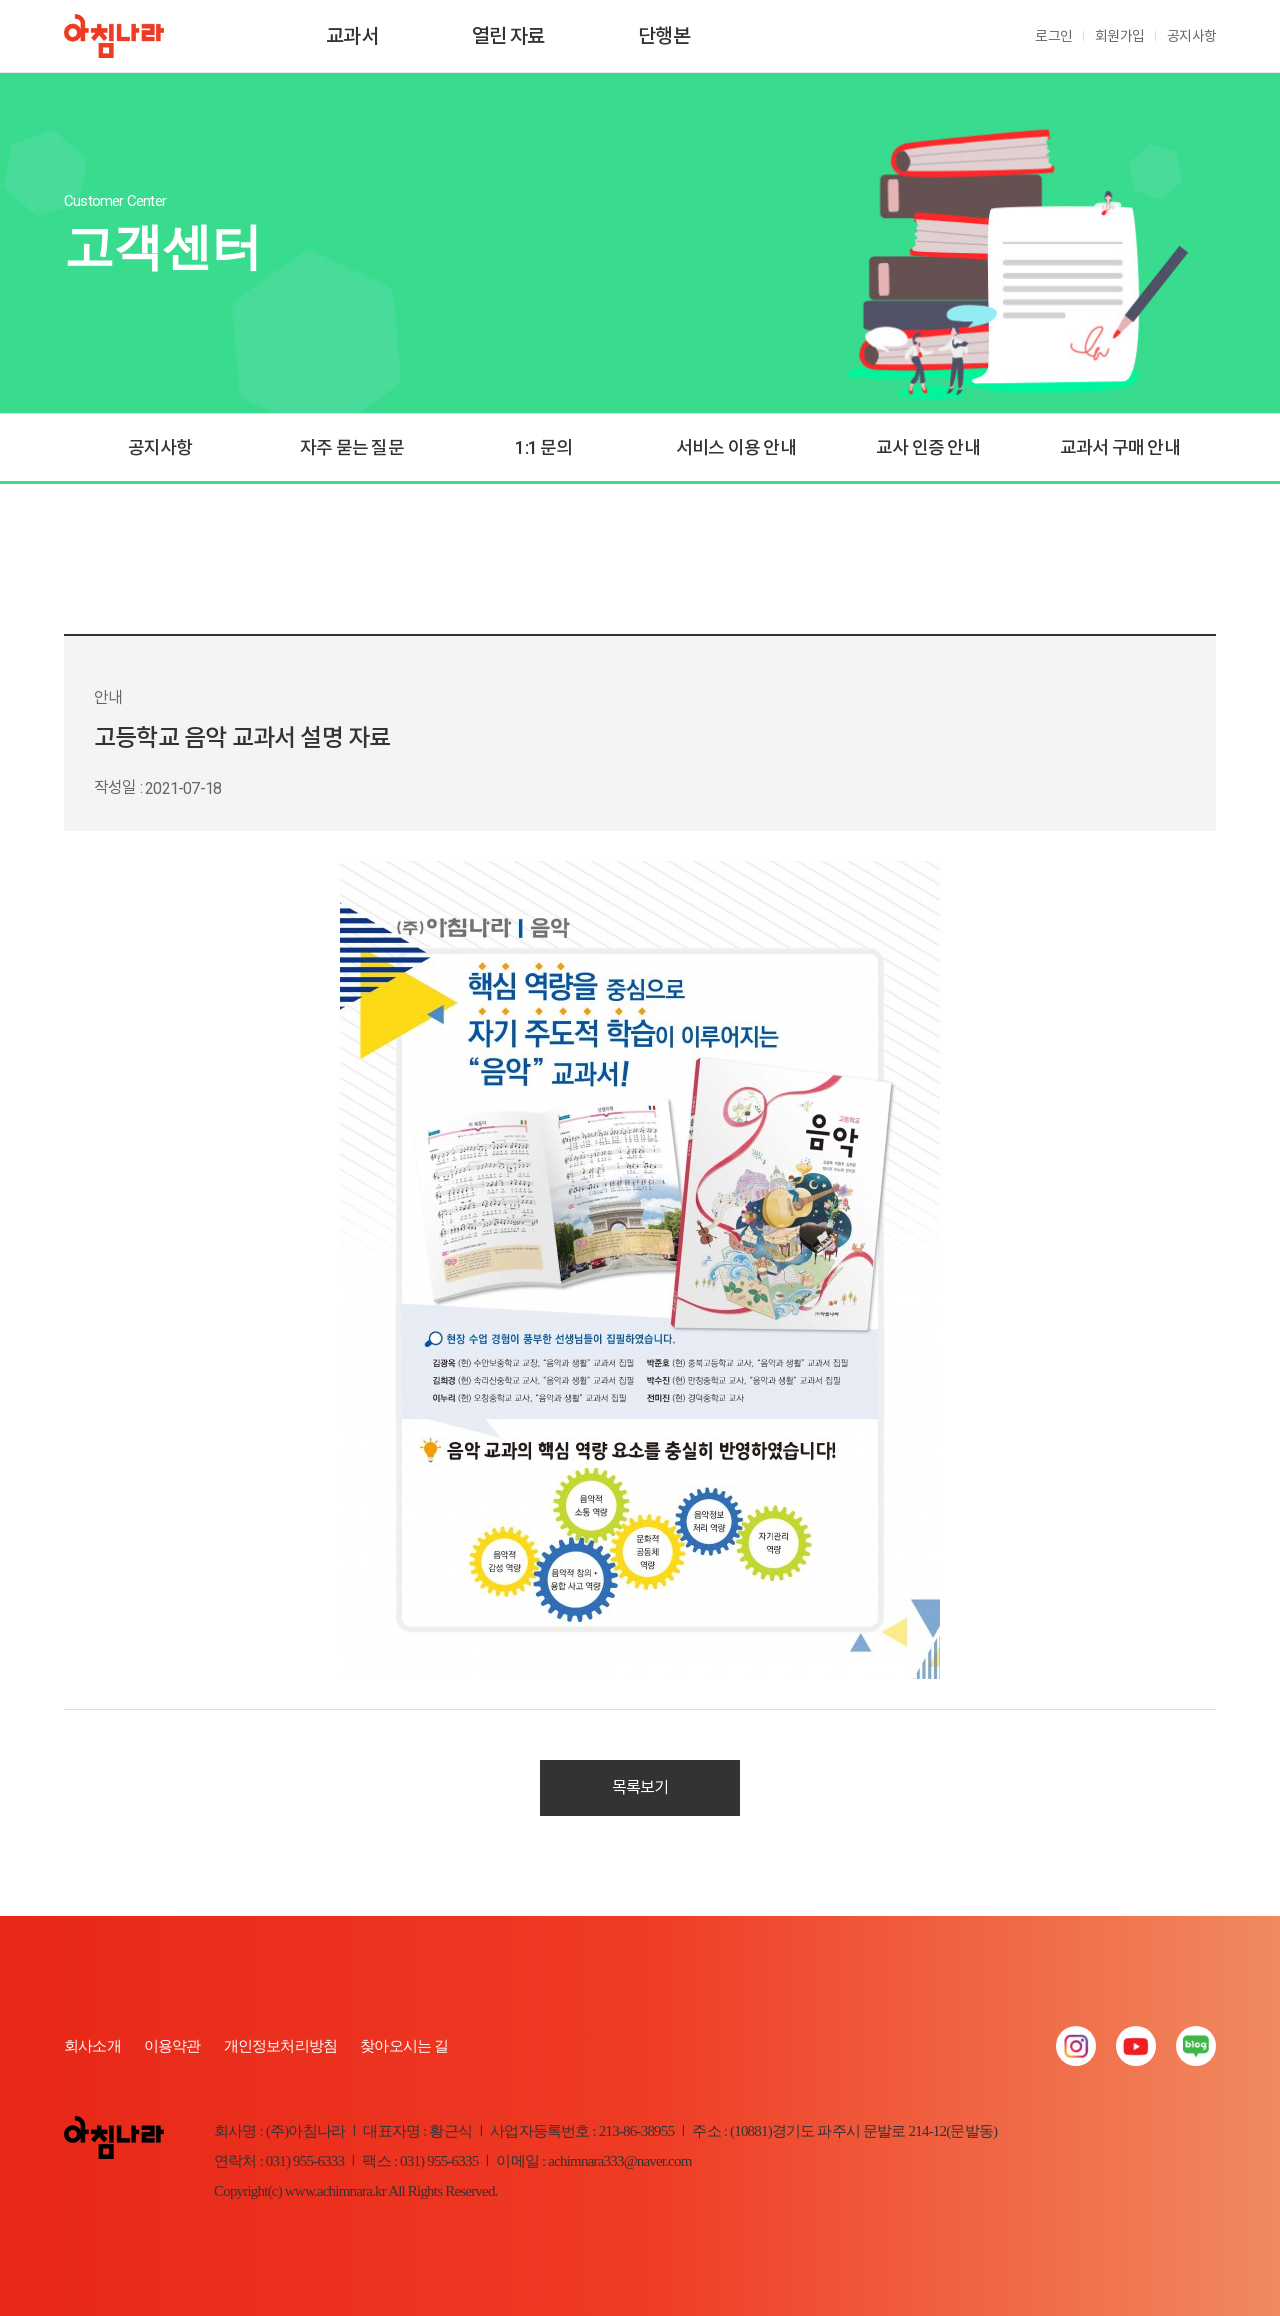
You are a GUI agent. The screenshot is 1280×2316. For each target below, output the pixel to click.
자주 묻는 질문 (352, 447)
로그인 (1053, 36)
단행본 (664, 36)
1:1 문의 (543, 447)
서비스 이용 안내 (736, 447)
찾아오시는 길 (404, 2046)
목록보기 (640, 1787)
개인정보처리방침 (281, 2046)
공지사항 (1191, 36)
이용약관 (172, 2046)
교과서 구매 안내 (1120, 447)
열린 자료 (508, 36)
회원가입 (1119, 36)
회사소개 (92, 2046)
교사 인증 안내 (928, 447)
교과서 (352, 36)
